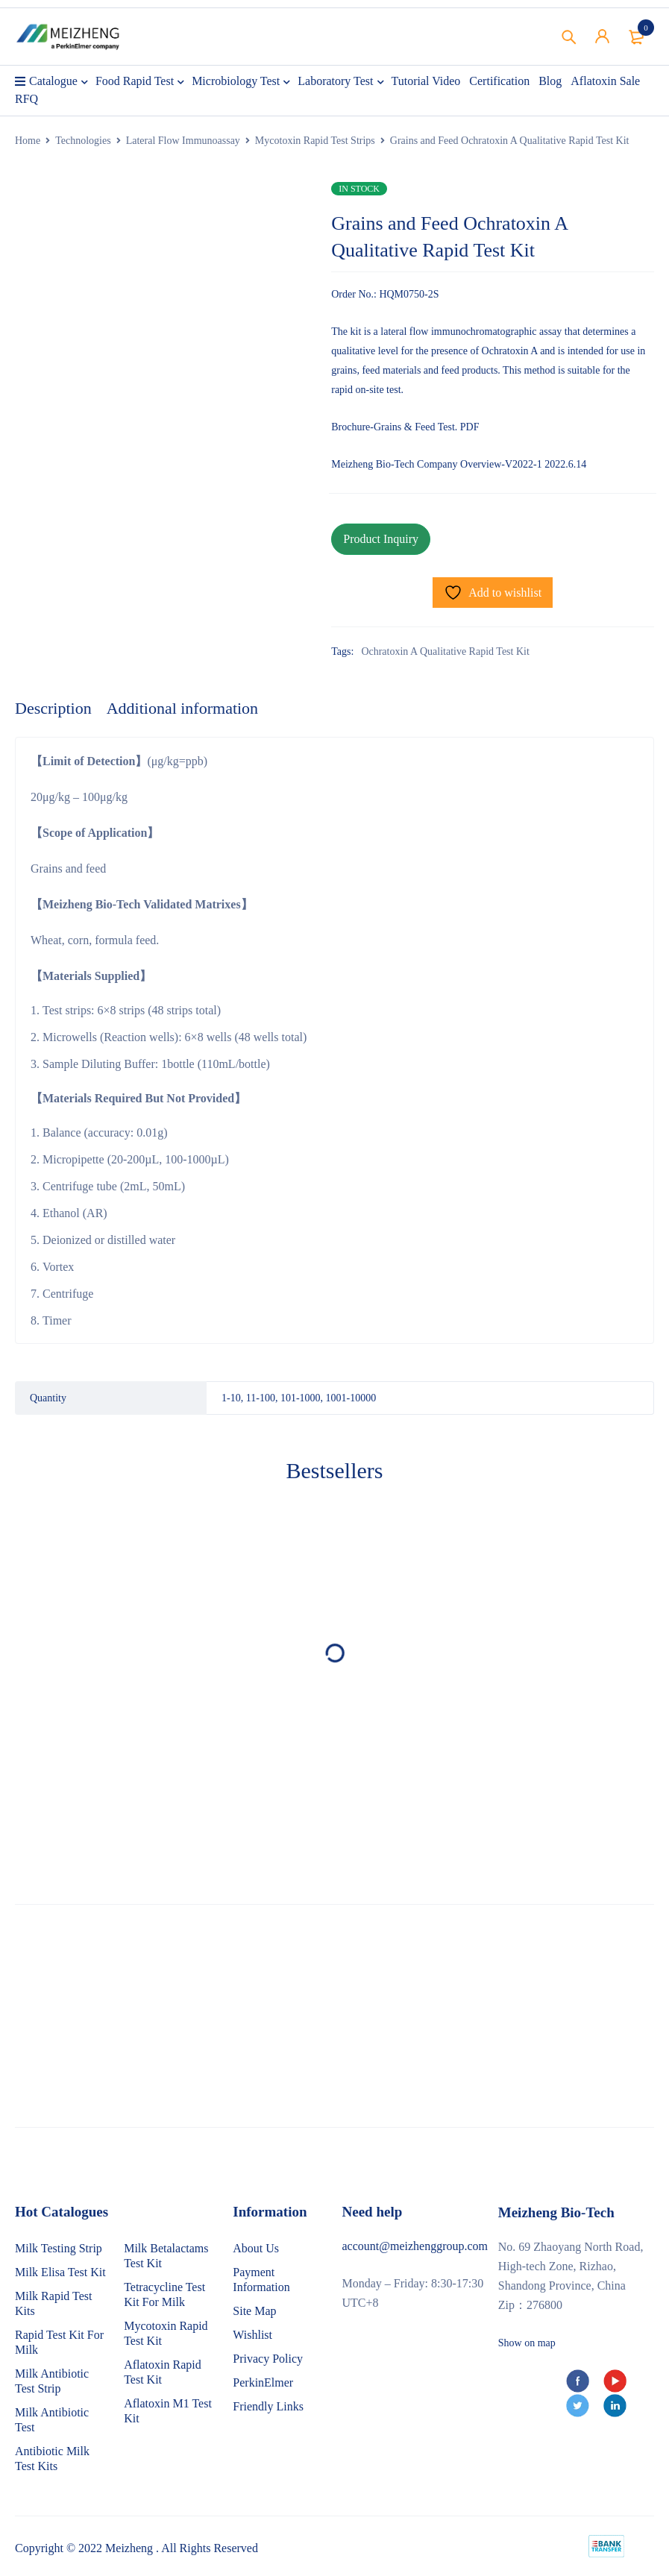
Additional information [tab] (182, 708)
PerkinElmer (263, 2382)
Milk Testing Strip (58, 2248)
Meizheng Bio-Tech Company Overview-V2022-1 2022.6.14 (458, 464)
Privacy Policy (268, 2358)
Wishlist (252, 2334)
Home (27, 140)
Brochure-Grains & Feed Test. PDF (405, 427)
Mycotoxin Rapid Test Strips (315, 140)
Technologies (82, 140)
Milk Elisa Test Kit (60, 2272)
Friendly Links (268, 2406)
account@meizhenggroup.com (415, 2246)
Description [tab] (53, 708)
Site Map (254, 2311)
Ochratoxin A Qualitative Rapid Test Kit (445, 651)
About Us (256, 2248)
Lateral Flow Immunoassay (183, 140)
